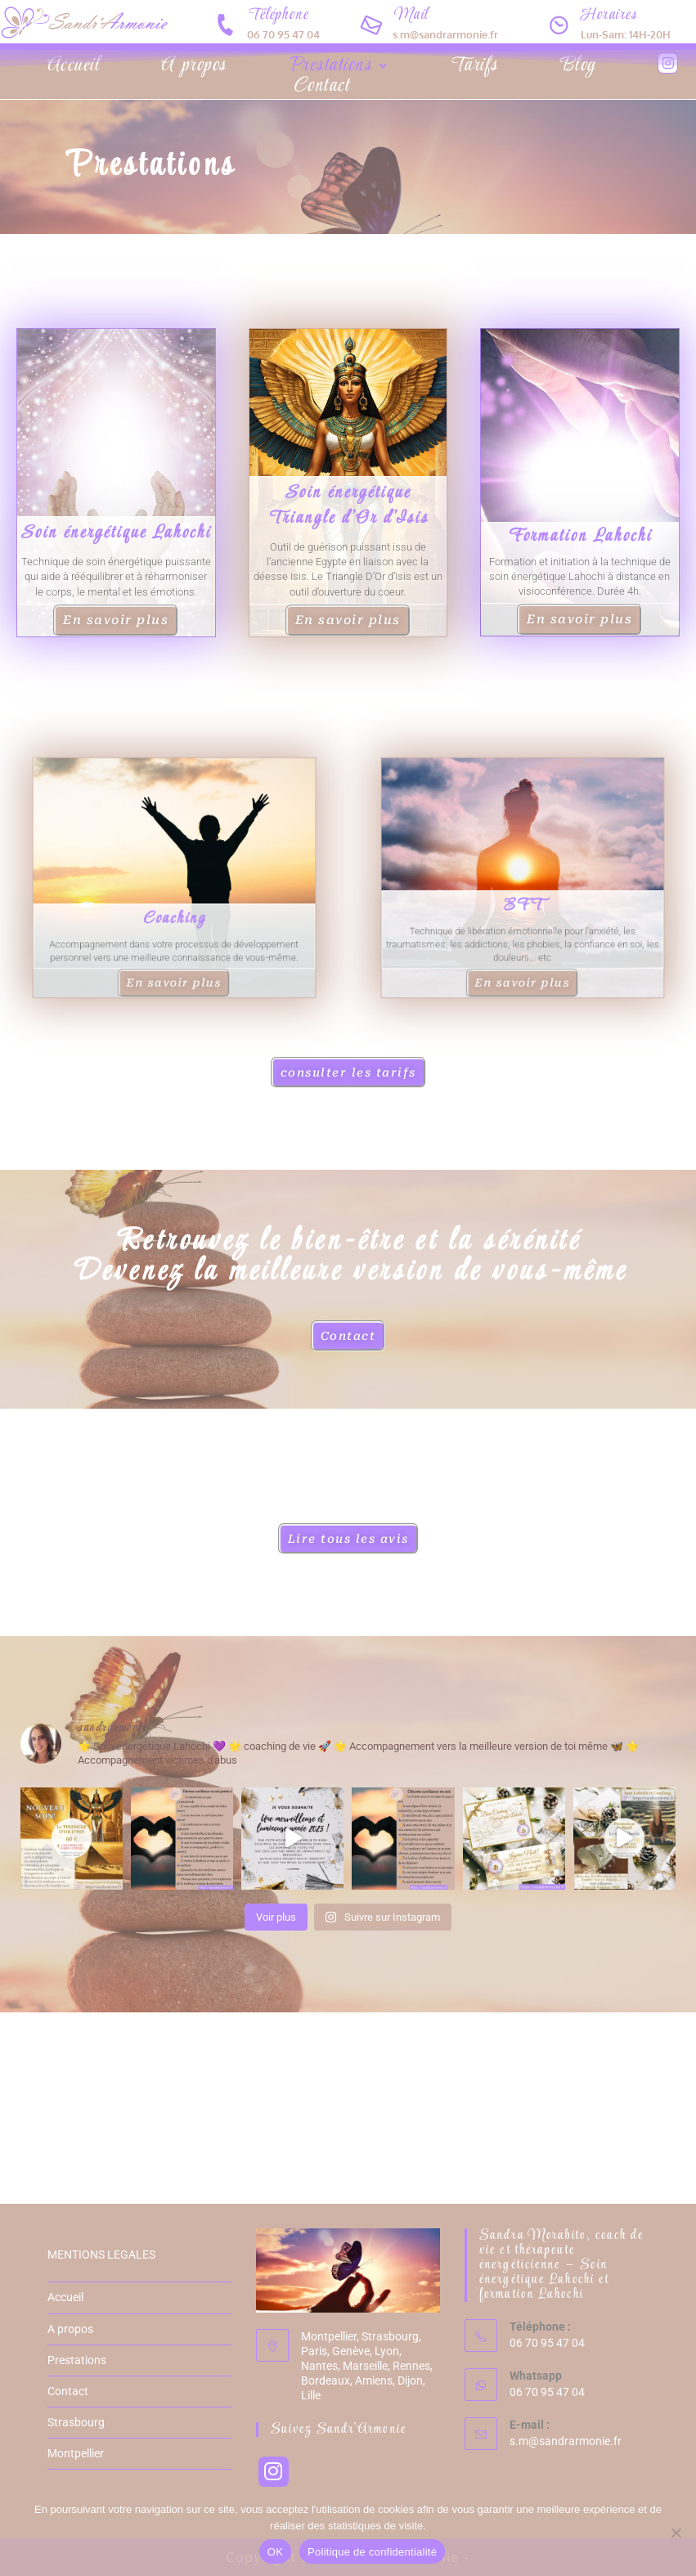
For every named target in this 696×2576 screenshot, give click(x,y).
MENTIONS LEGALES (101, 2254)
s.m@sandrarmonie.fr (566, 2441)
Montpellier (75, 2453)
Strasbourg (76, 2422)
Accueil (73, 66)
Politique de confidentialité (372, 2552)
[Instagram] (273, 2472)
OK (275, 2552)
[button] (338, 66)
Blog (577, 66)
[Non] (675, 2532)
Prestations (337, 66)
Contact (321, 86)
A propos (193, 66)
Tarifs (473, 66)
